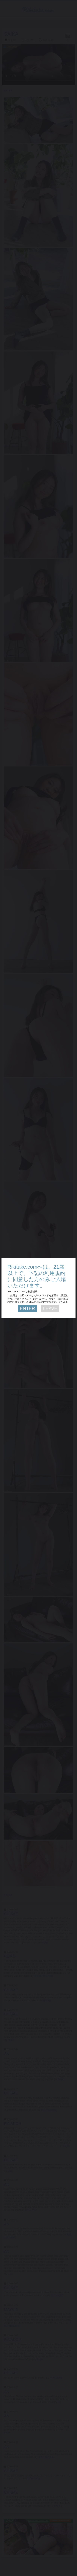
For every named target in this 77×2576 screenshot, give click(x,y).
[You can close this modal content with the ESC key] (38, 1288)
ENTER (27, 1308)
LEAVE (50, 1308)
